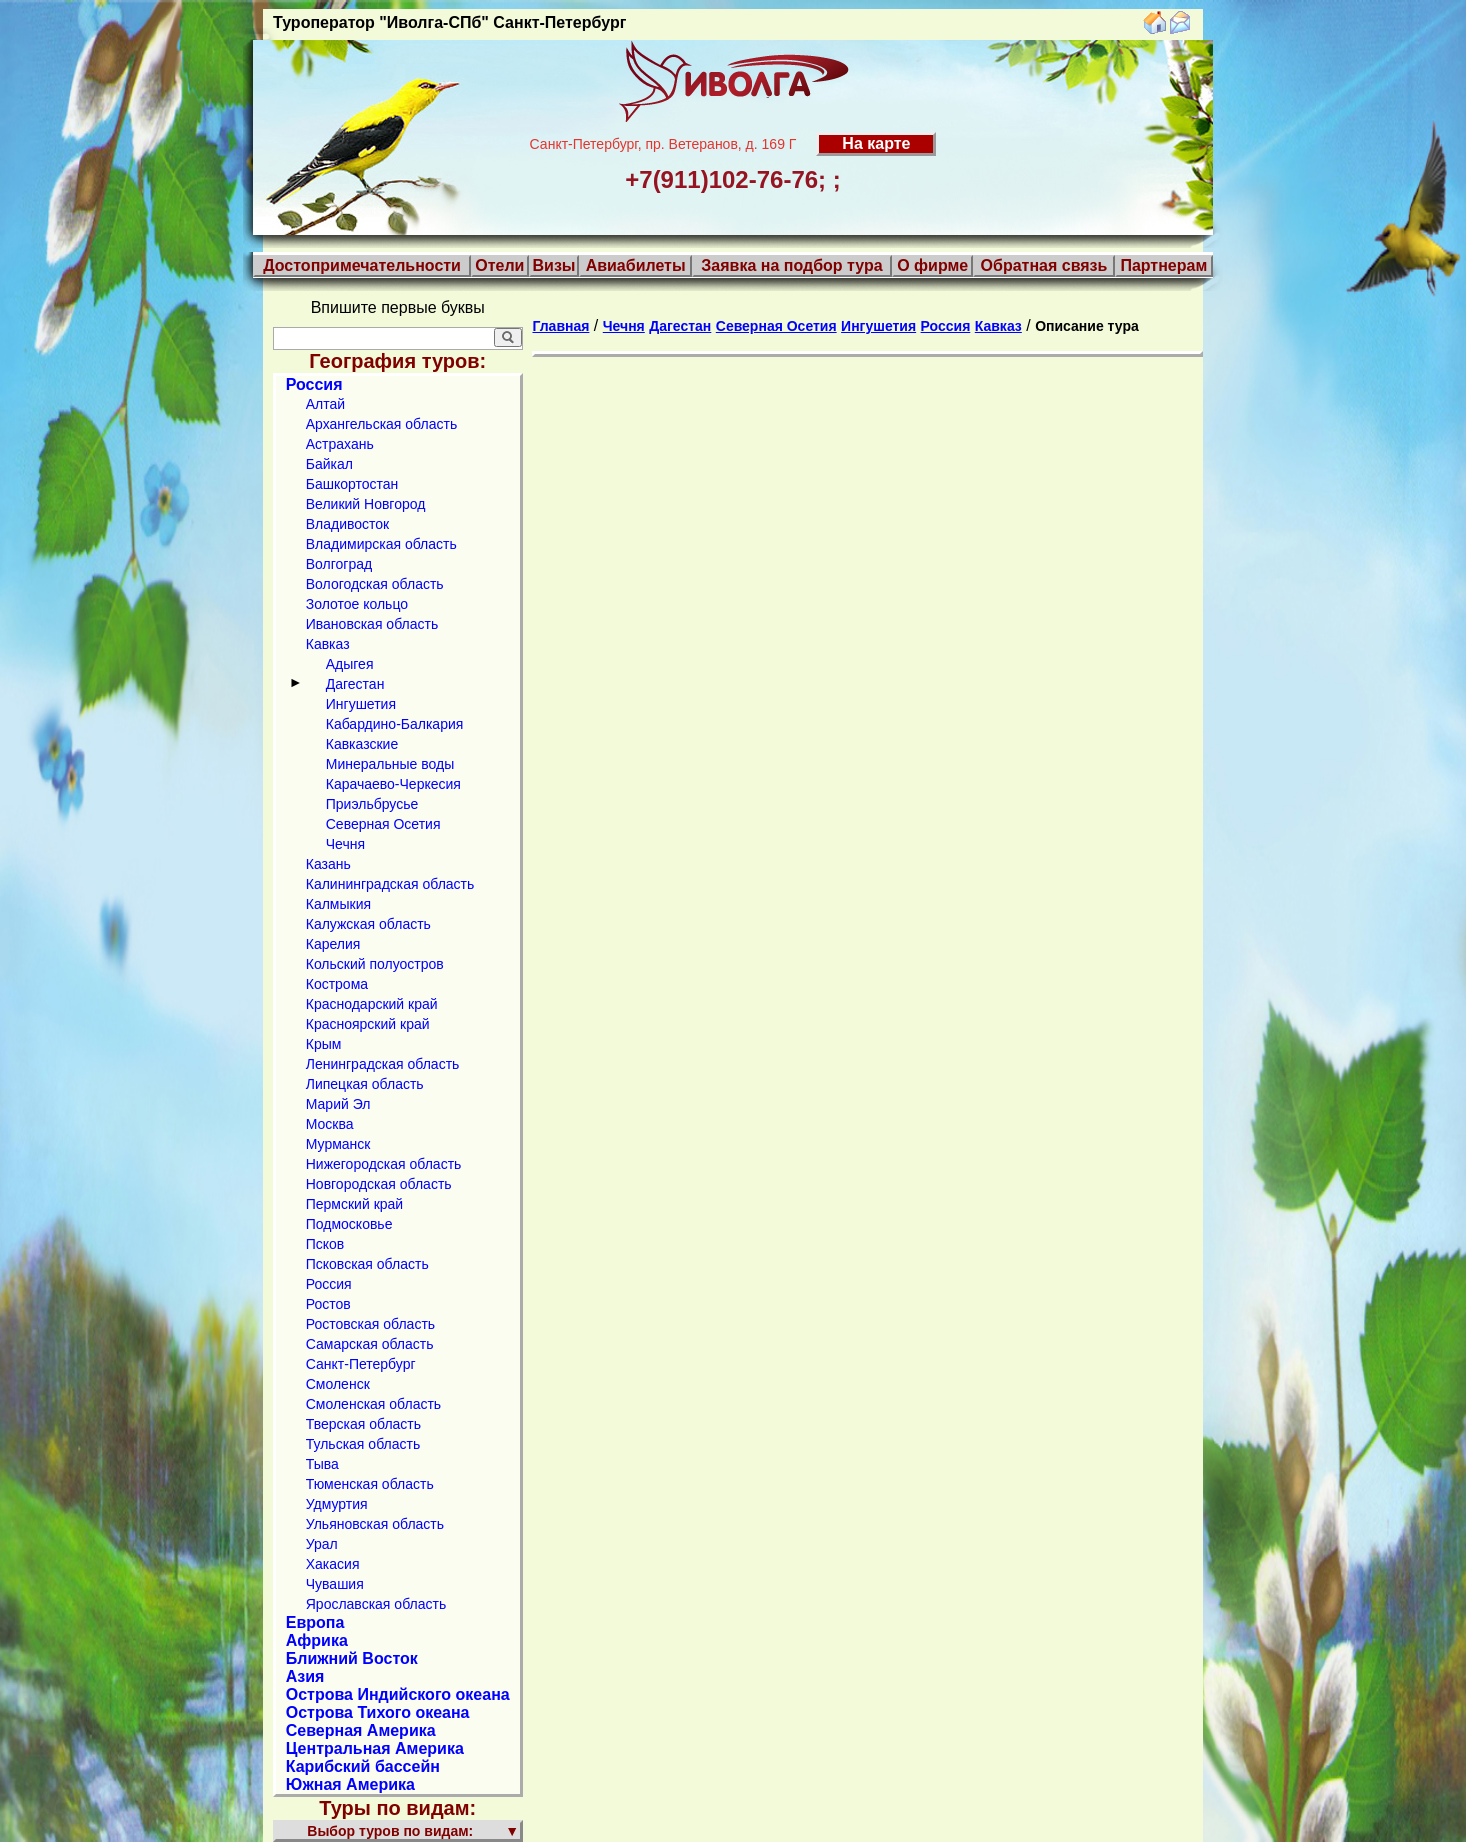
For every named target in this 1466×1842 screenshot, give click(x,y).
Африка (317, 1640)
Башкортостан (352, 484)
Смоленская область (373, 1404)
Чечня (345, 844)
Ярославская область (376, 1604)
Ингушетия (361, 704)
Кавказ (328, 644)
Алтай (325, 404)
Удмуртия (337, 1504)
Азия (305, 1676)
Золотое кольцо (357, 604)
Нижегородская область (384, 1164)
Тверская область (363, 1424)
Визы (554, 265)
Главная (560, 326)
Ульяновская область (375, 1524)
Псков (325, 1244)
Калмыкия (338, 904)
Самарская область (370, 1344)
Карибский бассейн (363, 1766)
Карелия (333, 944)
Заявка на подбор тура (791, 265)
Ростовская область (370, 1324)
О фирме (932, 265)
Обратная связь (1044, 265)
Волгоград (339, 564)
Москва (330, 1124)
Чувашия (335, 1584)
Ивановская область (372, 624)
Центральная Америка (375, 1748)
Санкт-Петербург (361, 1364)
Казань (328, 864)
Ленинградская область (383, 1064)
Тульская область (363, 1444)
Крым (324, 1044)
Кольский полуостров (375, 964)
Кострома (337, 984)
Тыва (322, 1464)
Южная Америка (350, 1784)
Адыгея (350, 664)
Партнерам (1163, 265)
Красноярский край (368, 1024)
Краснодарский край (372, 1004)
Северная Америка (361, 1730)
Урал (322, 1544)
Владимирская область (381, 544)
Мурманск (338, 1144)
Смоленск (338, 1384)
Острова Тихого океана (378, 1712)
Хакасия (333, 1564)
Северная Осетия (383, 824)
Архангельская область (381, 424)
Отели (499, 265)
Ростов (328, 1304)
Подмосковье (349, 1224)
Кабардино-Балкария (395, 724)
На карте (876, 143)
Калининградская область (390, 884)
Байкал (329, 464)
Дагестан (355, 684)
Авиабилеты (636, 265)
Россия (314, 384)
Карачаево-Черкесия (393, 784)
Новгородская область (379, 1184)
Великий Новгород (366, 504)
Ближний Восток (352, 1658)
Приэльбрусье (372, 804)
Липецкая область (365, 1084)
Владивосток (348, 524)
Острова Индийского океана (398, 1694)
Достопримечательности (362, 265)
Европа (315, 1622)
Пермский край (354, 1204)
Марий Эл (338, 1104)
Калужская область (368, 924)
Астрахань (340, 444)
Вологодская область (375, 584)
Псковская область (367, 1264)
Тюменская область (370, 1484)
